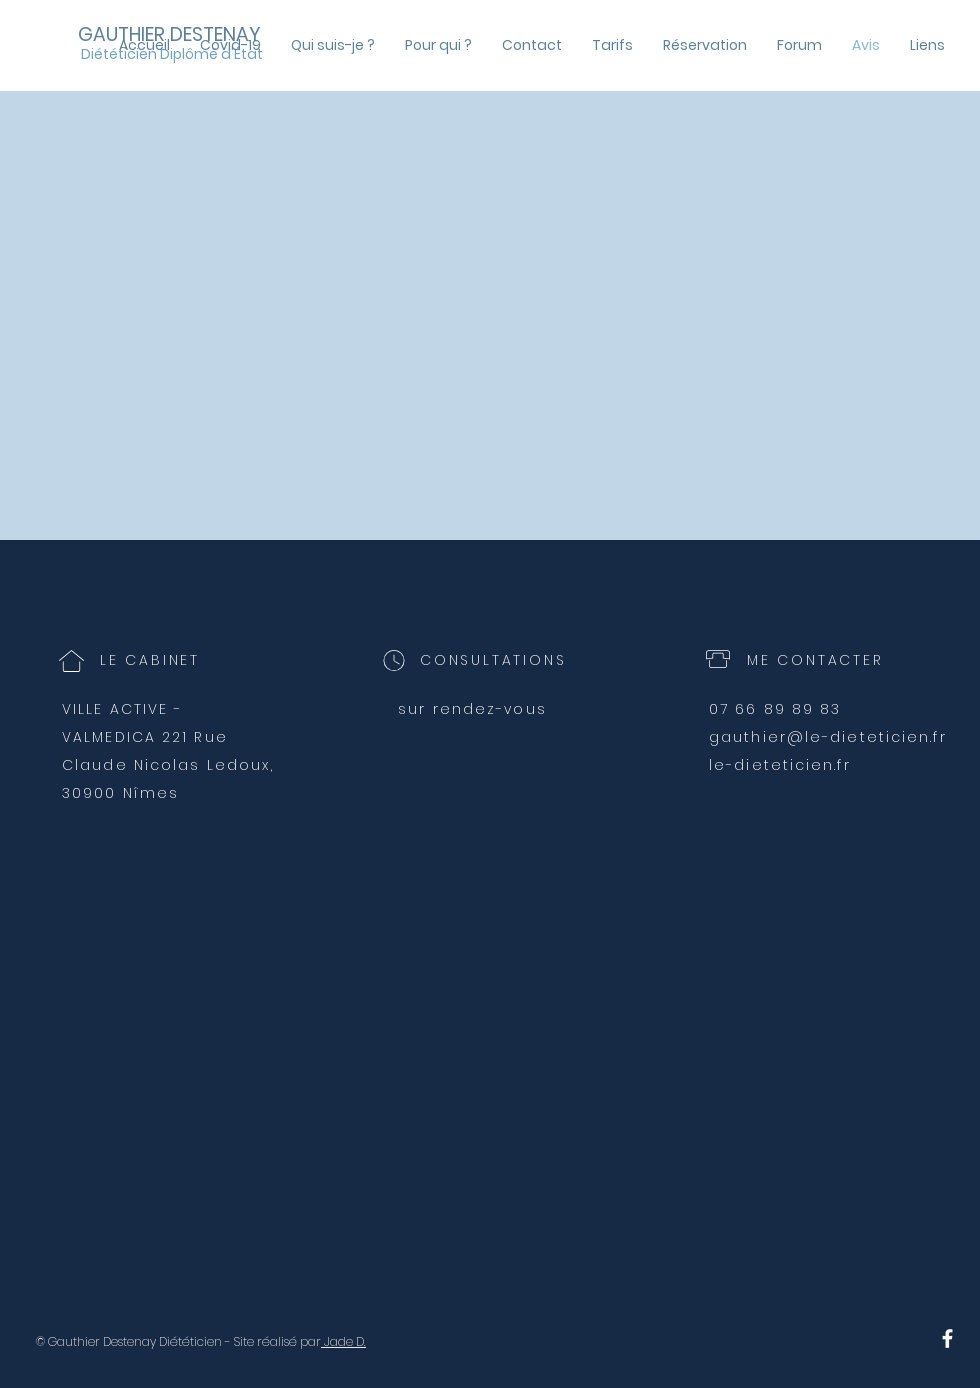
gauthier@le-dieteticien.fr (828, 737)
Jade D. (343, 1341)
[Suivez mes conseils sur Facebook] (947, 1338)
